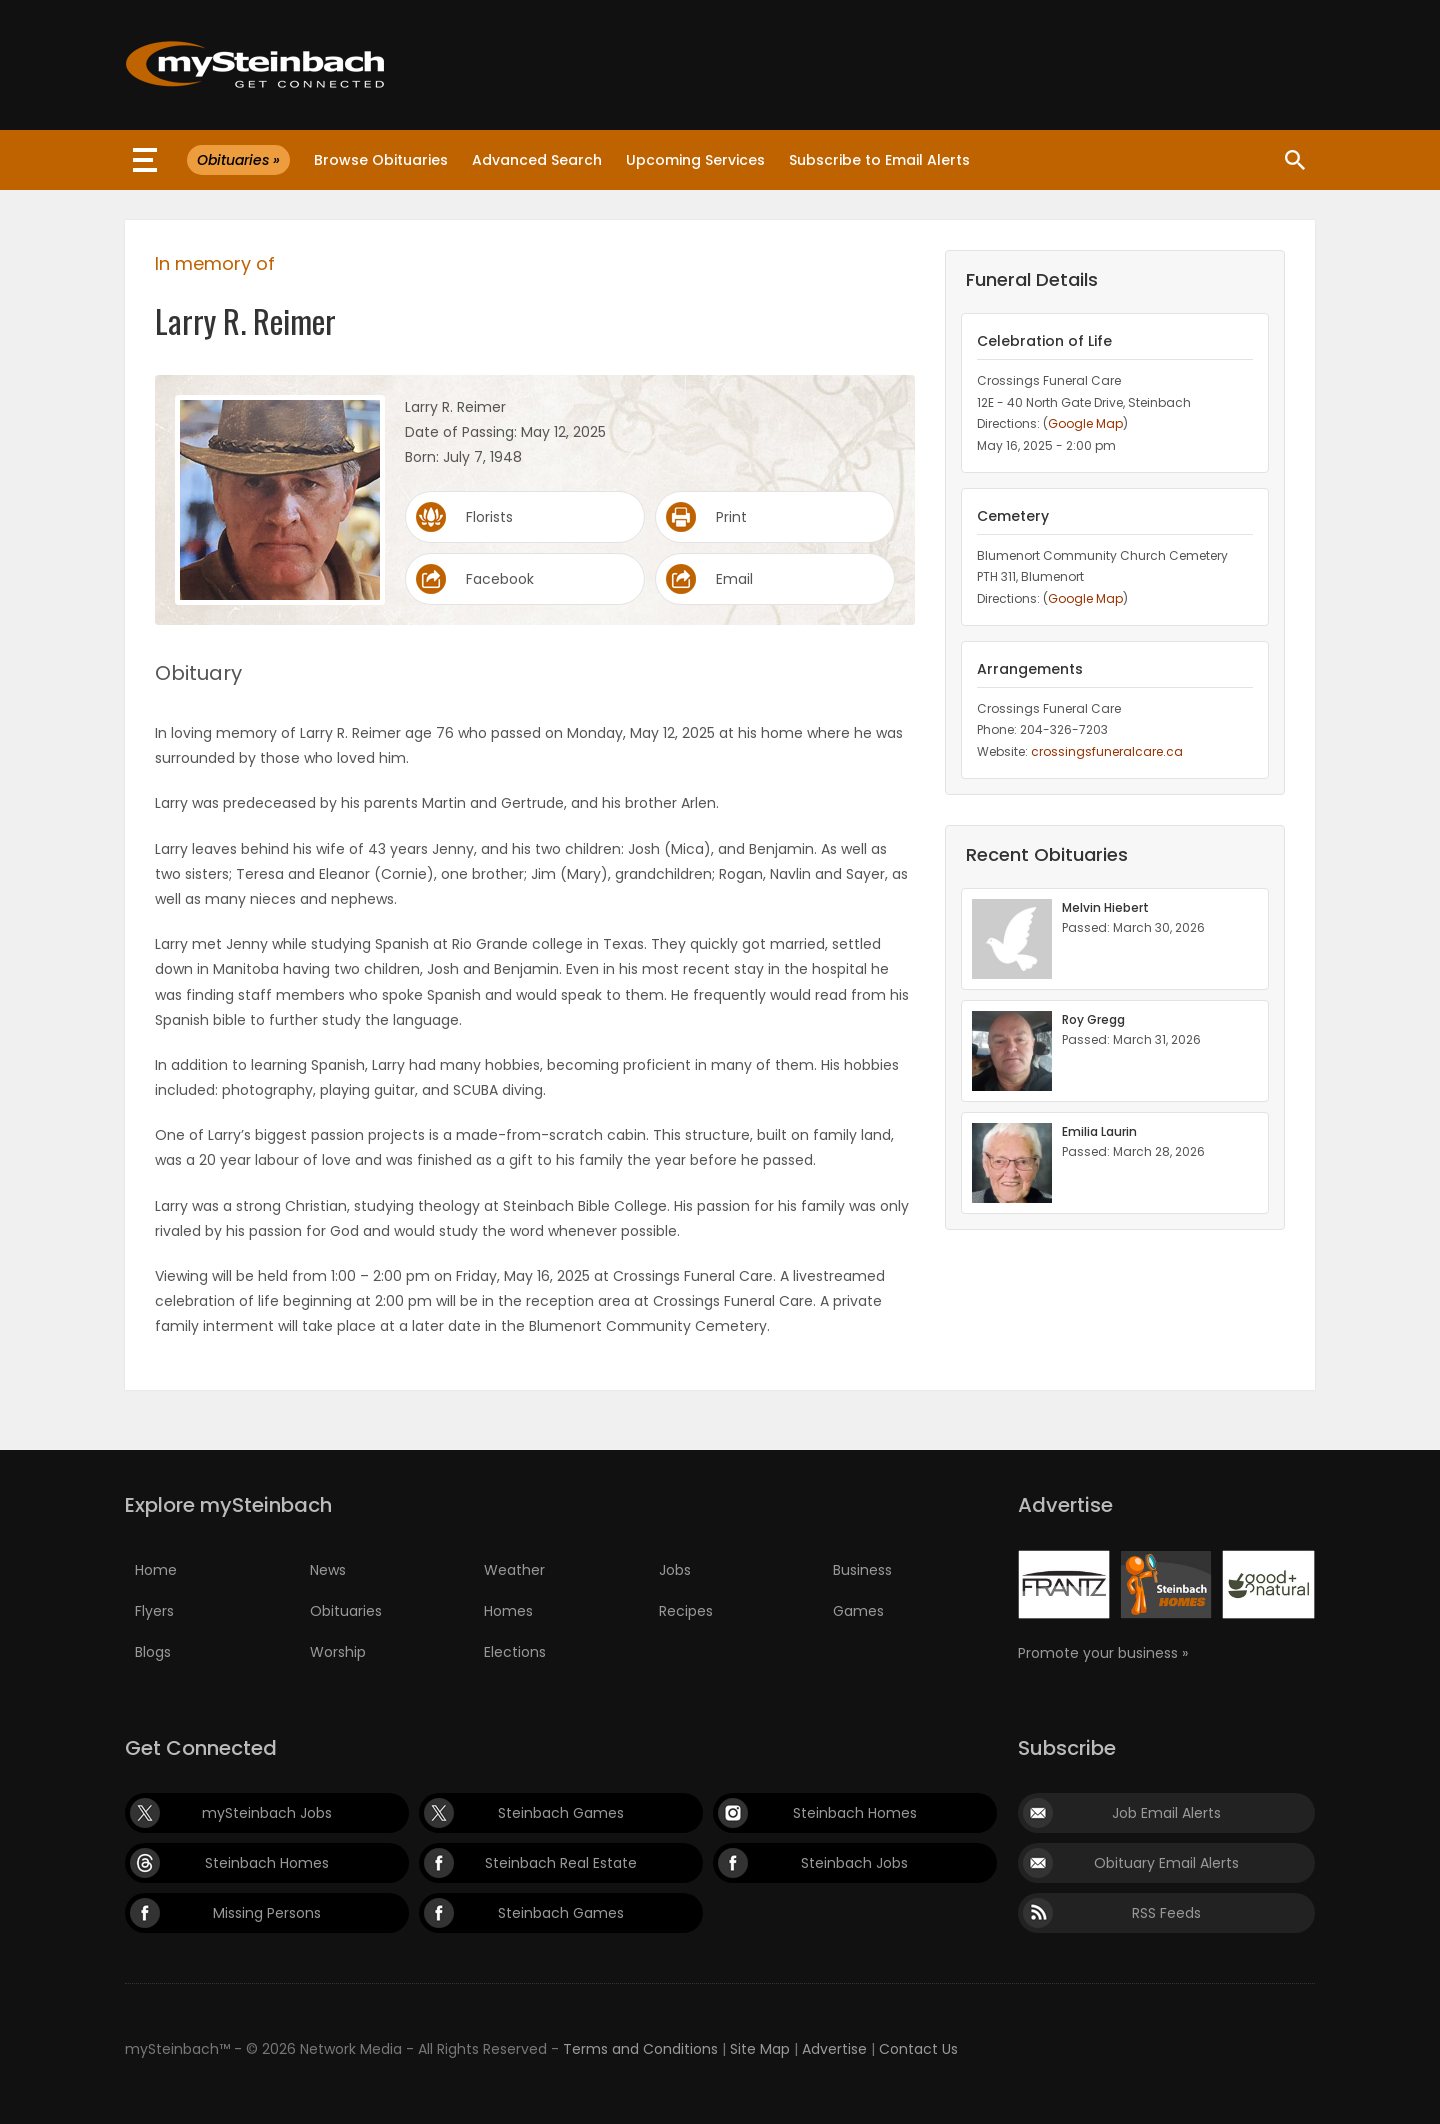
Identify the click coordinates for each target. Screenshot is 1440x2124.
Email (734, 579)
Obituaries (346, 1611)
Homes (508, 1611)
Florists (489, 517)
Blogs (153, 1652)
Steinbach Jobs (854, 1863)
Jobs (675, 1570)
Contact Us (918, 2049)
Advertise (834, 2049)
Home (156, 1570)
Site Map (760, 2049)
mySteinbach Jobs (267, 1813)
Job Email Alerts (1166, 1813)
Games (858, 1611)
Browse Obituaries (381, 160)
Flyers (154, 1611)
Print (731, 517)
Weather (514, 1570)
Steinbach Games (561, 1813)
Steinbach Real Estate (561, 1863)
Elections (515, 1652)
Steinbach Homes (855, 1813)
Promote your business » (1103, 1653)
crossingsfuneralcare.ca (1107, 751)
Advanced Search (537, 160)
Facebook (500, 579)
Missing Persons (267, 1913)
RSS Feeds (1166, 1913)
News (328, 1570)
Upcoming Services (695, 160)
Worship (338, 1652)
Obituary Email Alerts (1166, 1863)
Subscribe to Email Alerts (879, 160)
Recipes (686, 1611)
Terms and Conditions (640, 2049)
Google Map (1085, 423)
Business (862, 1570)
